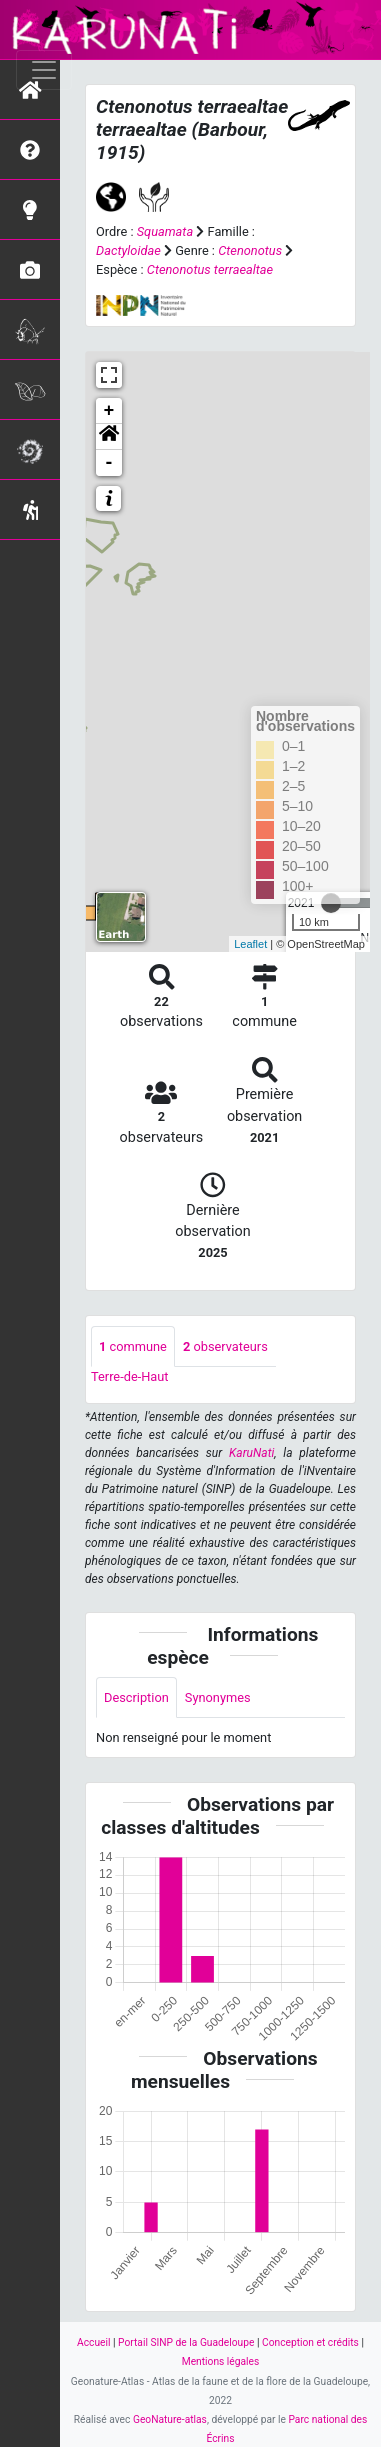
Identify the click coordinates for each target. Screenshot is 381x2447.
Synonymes (218, 1697)
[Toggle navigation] (44, 70)
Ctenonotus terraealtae (210, 269)
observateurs (225, 1346)
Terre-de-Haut (130, 1376)
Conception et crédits (310, 2342)
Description (136, 1697)
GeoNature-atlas (170, 2419)
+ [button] (109, 411)
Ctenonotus (250, 250)
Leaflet (250, 944)
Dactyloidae (128, 250)
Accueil (93, 2342)
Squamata (165, 231)
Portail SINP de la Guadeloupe (186, 2342)
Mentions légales (221, 2361)
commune (133, 1346)
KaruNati (251, 1453)
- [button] (109, 463)
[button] (109, 437)
